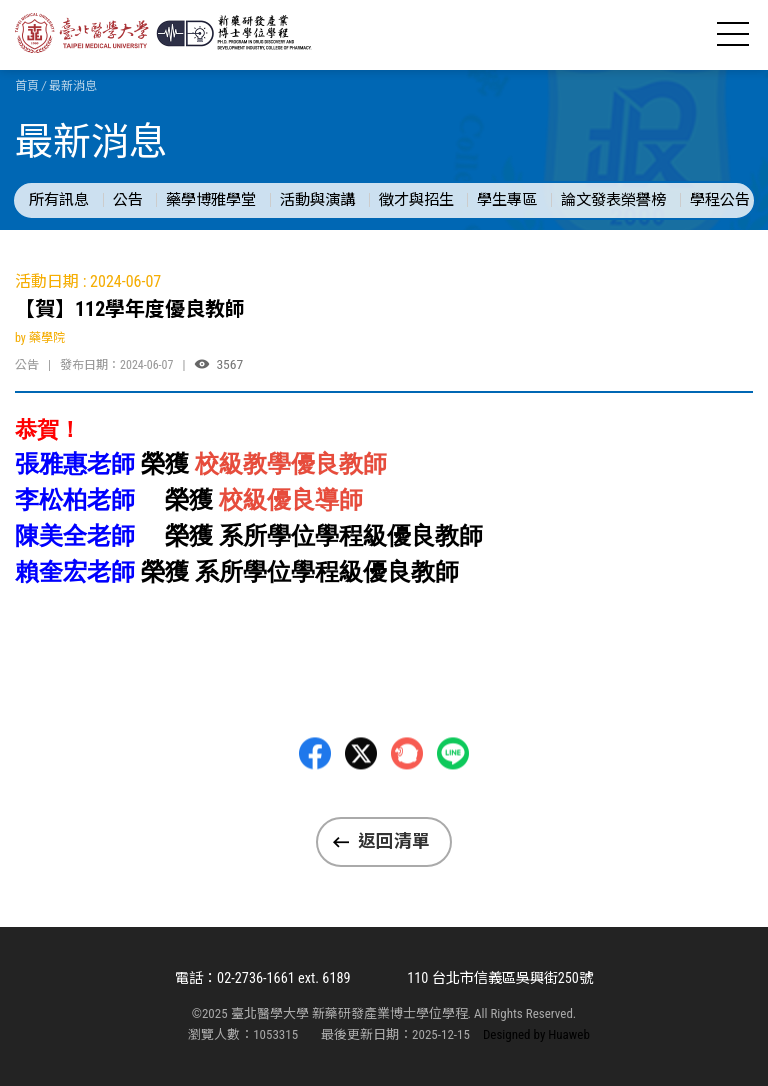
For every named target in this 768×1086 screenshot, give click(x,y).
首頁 (27, 86)
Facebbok (315, 802)
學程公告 (720, 200)
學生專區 (507, 200)
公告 (128, 200)
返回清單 (394, 841)
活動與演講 (317, 200)
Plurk (407, 802)
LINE (453, 802)
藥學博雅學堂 (211, 200)
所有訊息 (59, 200)
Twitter (361, 802)
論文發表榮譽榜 (613, 200)
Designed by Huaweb (536, 1034)
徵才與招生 (416, 200)
